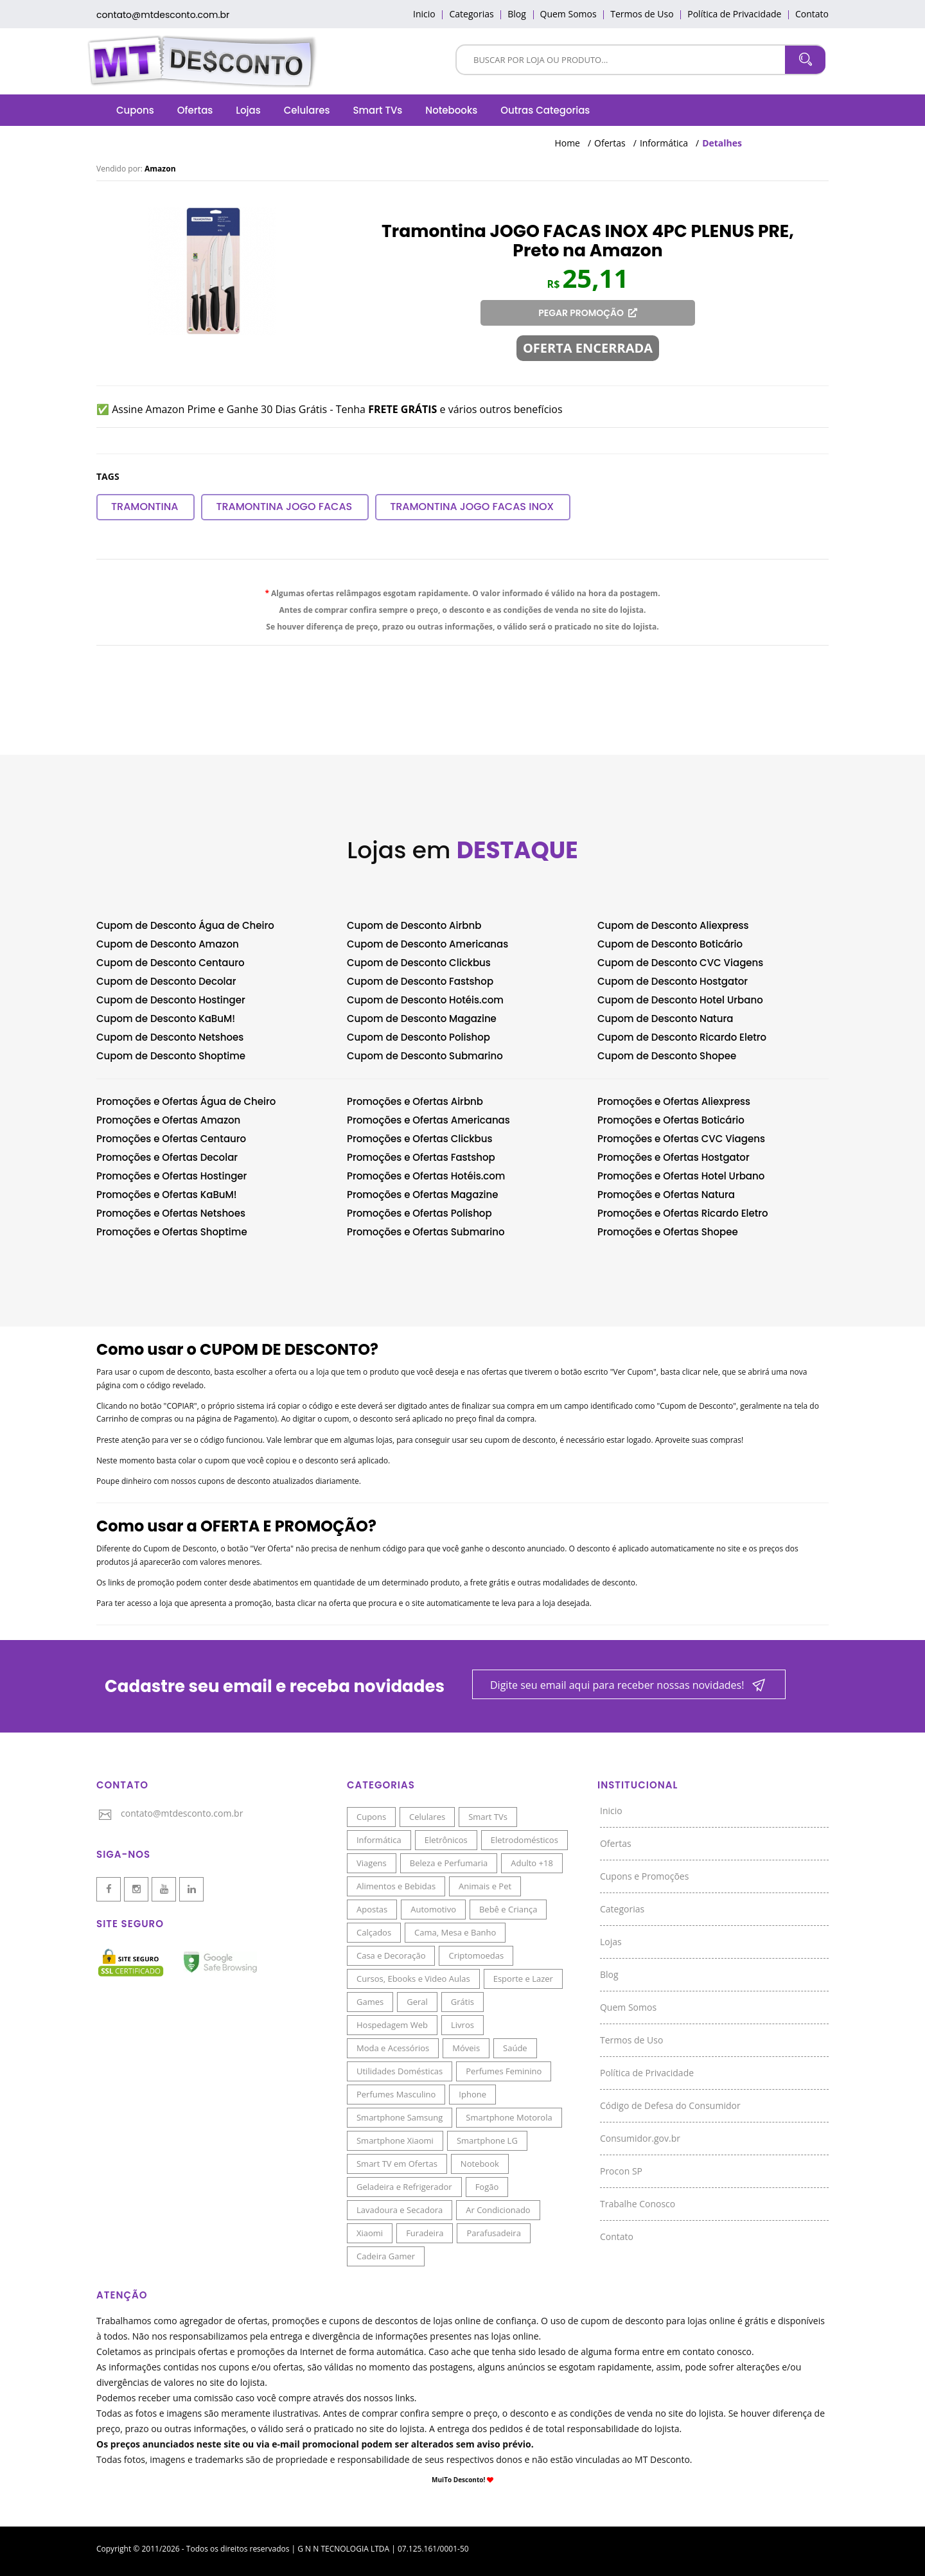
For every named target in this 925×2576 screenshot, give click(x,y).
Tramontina (144, 506)
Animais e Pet (485, 1886)
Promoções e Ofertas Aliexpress (673, 1101)
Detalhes (722, 143)
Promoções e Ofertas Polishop (419, 1213)
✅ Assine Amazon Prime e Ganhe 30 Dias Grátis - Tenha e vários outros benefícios (329, 409)
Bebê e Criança (508, 1909)
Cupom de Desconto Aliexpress (672, 925)
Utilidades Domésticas (400, 2071)
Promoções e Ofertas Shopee (667, 1232)
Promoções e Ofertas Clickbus (419, 1138)
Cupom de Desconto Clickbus (419, 962)
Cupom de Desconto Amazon (167, 944)
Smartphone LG (487, 2140)
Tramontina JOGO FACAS (284, 506)
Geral (417, 2001)
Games (370, 2001)
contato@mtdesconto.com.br (162, 14)
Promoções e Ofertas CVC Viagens (681, 1138)
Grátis (462, 2001)
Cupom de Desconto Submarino (425, 1056)
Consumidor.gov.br (640, 2138)
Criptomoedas (476, 1955)
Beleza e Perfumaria (449, 1863)
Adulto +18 (532, 1863)
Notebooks (451, 110)
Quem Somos (568, 14)
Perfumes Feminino (504, 2071)
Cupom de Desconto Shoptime (170, 1056)
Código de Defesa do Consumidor (670, 2105)
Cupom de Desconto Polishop (418, 1037)
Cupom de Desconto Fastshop (420, 981)
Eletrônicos (446, 1840)
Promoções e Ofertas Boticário (670, 1120)
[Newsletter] (629, 1685)
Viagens (372, 1863)
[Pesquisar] (621, 59)
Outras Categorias (545, 110)
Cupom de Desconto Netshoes (169, 1037)
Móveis (466, 2048)
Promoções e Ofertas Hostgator (673, 1157)
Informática (664, 143)
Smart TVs (377, 110)
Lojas (248, 110)
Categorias (471, 14)
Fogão (487, 2186)
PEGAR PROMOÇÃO (587, 312)
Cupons (135, 110)
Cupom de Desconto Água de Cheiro (185, 925)
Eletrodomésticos (524, 1840)
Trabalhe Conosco (637, 2204)
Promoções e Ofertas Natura (666, 1194)
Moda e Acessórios (393, 2048)
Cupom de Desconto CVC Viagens (680, 962)
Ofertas (195, 110)
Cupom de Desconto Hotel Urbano (680, 1000)
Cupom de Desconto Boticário (670, 944)
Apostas (372, 1909)
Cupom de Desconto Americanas (427, 944)
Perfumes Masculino (396, 2094)
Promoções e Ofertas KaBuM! (166, 1194)
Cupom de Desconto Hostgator (672, 981)
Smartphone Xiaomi (395, 2140)
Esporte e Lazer (523, 1978)
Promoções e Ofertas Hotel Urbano (680, 1176)
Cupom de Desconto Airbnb (414, 925)
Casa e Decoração (391, 1955)
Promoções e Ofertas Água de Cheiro (186, 1101)
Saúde (515, 2048)
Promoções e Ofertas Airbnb (415, 1101)
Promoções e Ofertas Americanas (428, 1120)
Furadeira (424, 2233)
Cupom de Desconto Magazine (422, 1018)
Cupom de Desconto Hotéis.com (425, 1000)
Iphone (472, 2094)
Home (567, 143)
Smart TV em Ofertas (397, 2163)
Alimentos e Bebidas (396, 1886)
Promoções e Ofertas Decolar (167, 1157)
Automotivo (433, 1909)
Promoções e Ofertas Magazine (422, 1194)
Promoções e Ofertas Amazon (168, 1120)
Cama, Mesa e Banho (455, 1932)
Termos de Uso (641, 14)
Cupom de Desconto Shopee (666, 1056)
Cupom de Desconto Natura (665, 1018)
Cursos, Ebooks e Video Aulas (413, 1978)
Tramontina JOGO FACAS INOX (472, 506)
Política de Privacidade (734, 14)
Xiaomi (370, 2233)
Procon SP (621, 2171)
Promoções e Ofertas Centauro (171, 1138)
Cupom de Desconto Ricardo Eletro (681, 1037)
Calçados (374, 1932)
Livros (462, 2025)
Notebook (480, 2163)
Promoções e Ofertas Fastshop (421, 1157)
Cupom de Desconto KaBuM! (165, 1018)
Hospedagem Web (392, 2025)
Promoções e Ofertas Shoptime (171, 1232)
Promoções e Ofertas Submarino (425, 1232)
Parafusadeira (493, 2233)
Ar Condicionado (498, 2210)
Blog (516, 14)
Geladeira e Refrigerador (404, 2186)
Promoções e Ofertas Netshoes (170, 1213)
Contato (812, 14)
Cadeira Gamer (386, 2256)
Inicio (424, 14)
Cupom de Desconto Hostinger (170, 1000)
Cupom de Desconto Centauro (170, 962)
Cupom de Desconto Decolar (166, 981)
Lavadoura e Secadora (400, 2210)
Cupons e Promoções (644, 1876)
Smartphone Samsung (400, 2117)
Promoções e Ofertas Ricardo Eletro (682, 1213)
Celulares (307, 110)
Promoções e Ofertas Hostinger (171, 1176)
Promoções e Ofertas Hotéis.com (426, 1176)
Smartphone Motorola (509, 2117)
